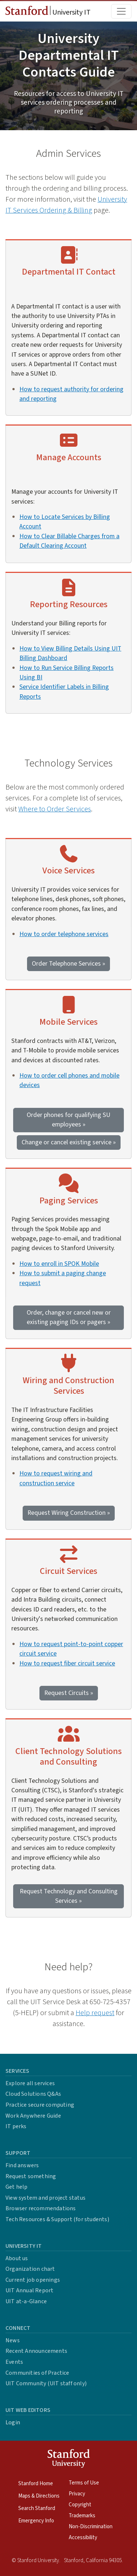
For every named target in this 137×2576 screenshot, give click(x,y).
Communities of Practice (37, 2373)
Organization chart (30, 2269)
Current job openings (32, 2280)
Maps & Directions (39, 2496)
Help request (95, 2013)
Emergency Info (36, 2521)
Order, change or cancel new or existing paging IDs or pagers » (69, 1317)
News (12, 2340)
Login (12, 2422)
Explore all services (30, 2083)
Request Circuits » (68, 1693)
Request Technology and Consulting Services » (69, 1896)
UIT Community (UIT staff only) (46, 2383)
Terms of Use (84, 2483)
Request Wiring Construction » (68, 1512)
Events (14, 2362)
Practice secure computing (39, 2105)
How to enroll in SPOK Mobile (59, 1263)
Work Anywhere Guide (33, 2116)
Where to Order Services (54, 809)
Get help (16, 2187)
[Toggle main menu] (121, 11)
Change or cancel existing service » (69, 1142)
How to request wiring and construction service (55, 1478)
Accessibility (83, 2537)
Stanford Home (35, 2483)
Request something (30, 2176)
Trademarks (82, 2515)
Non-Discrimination (91, 2526)
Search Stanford (36, 2508)
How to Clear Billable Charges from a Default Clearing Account (69, 541)
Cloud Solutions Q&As (33, 2094)
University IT (48, 12)
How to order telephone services (64, 934)
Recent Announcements (36, 2351)
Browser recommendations (40, 2208)
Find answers (22, 2165)
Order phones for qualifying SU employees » (68, 1119)
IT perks (16, 2126)
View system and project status (45, 2198)
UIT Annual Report (29, 2290)
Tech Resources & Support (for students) (57, 2219)
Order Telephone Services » (68, 963)
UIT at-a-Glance (26, 2301)
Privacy (77, 2494)
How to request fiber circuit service (67, 1663)
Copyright (80, 2505)
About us (16, 2258)
